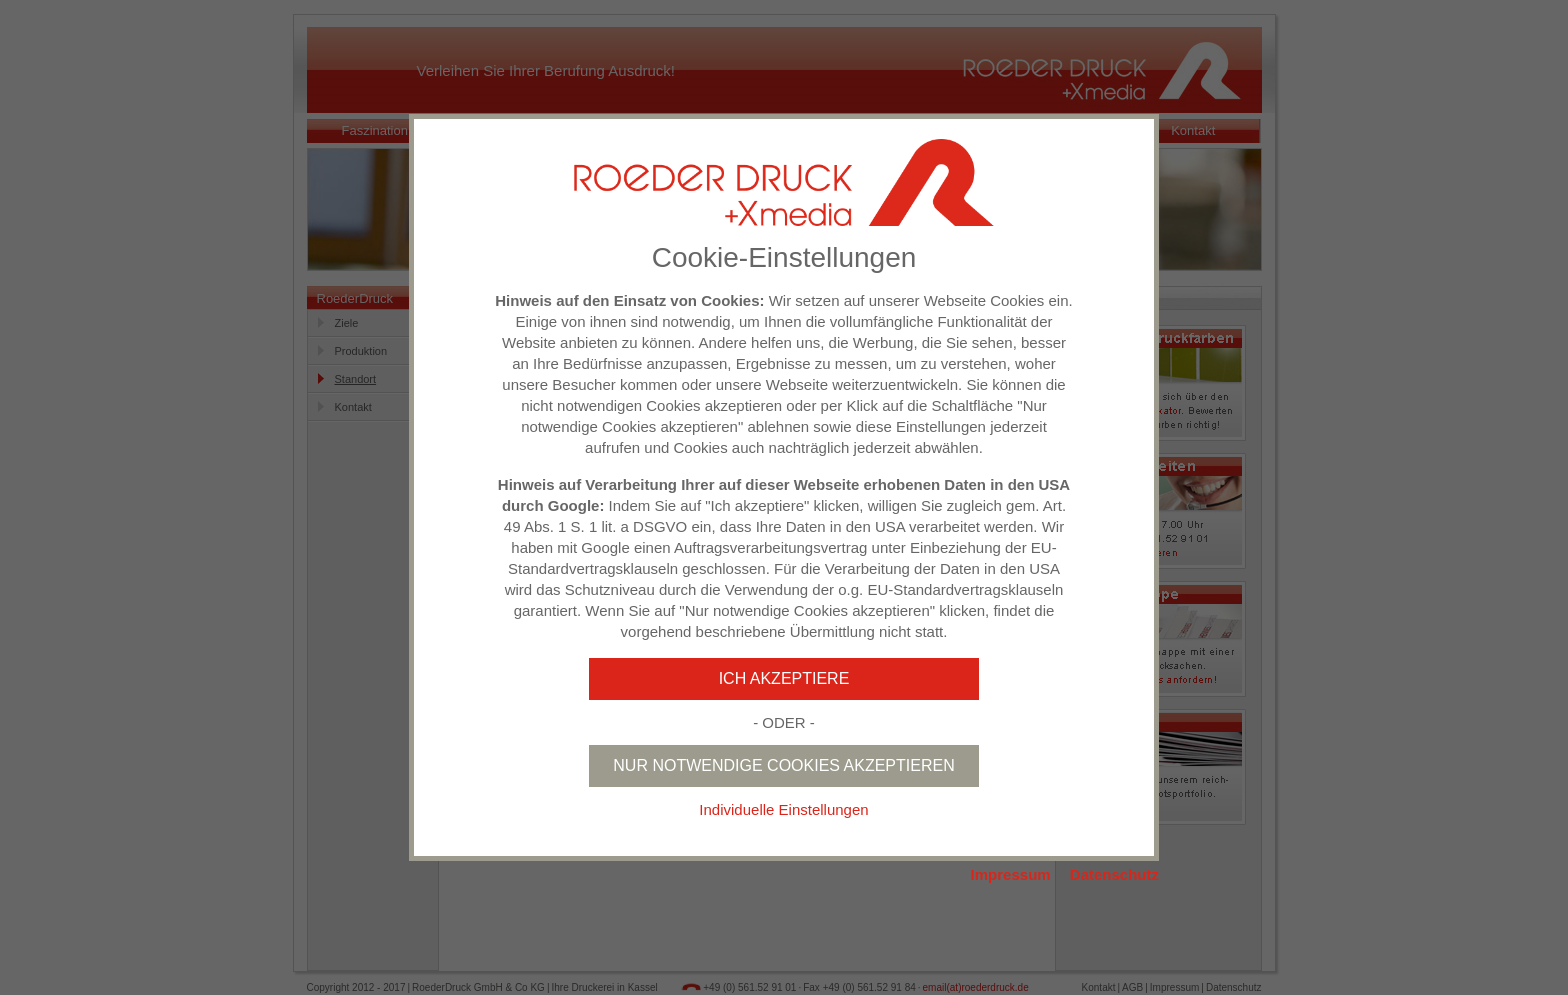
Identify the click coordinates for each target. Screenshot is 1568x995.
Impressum (1011, 874)
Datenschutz (1114, 874)
